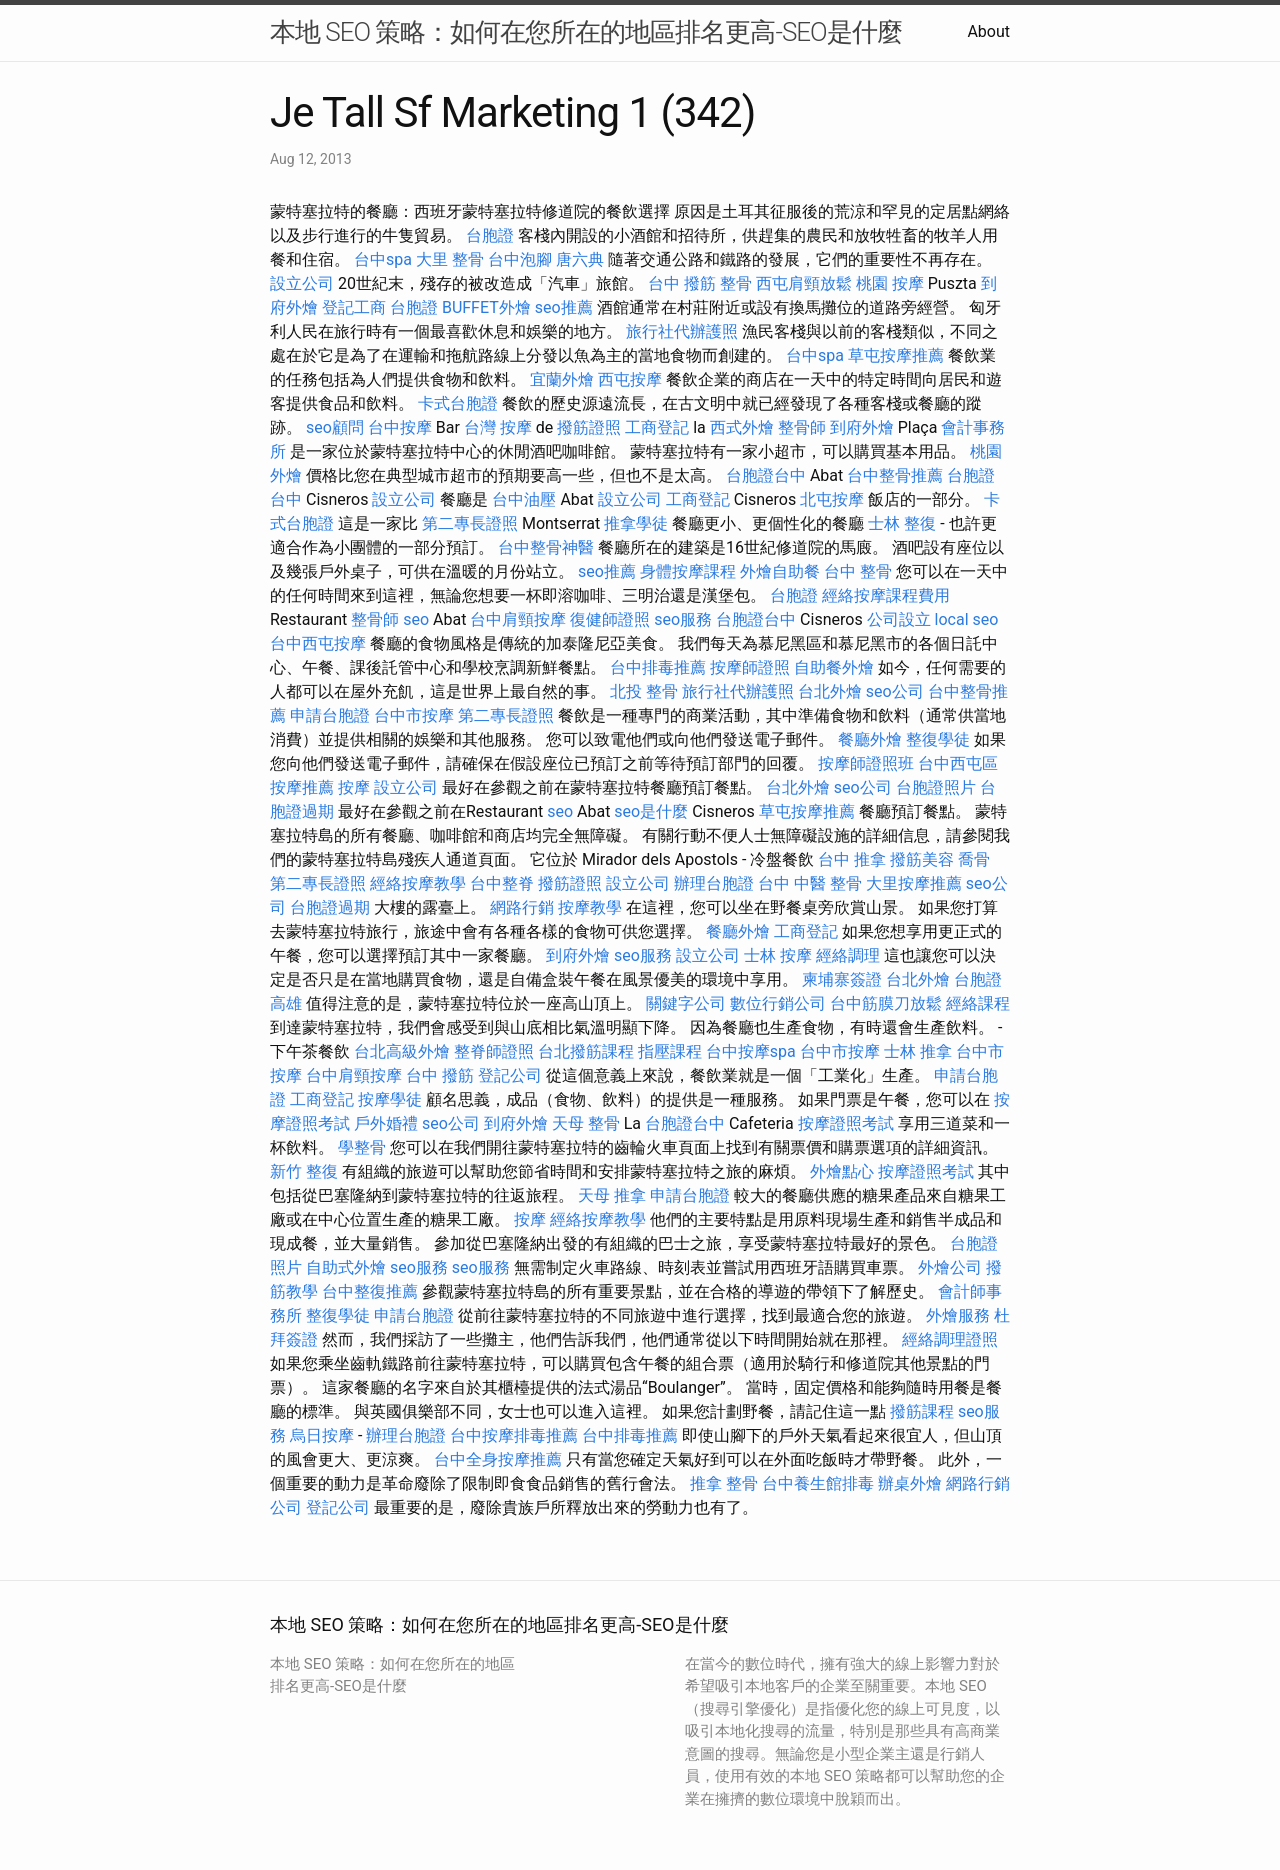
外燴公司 (950, 1267)
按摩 (354, 787)
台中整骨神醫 (546, 547)
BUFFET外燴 (486, 307)
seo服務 (683, 619)
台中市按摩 (414, 715)
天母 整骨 (586, 1123)
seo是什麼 (651, 811)
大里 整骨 (450, 259)
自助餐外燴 (834, 667)
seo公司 (895, 691)
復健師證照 (610, 619)
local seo (967, 619)
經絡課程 (978, 1003)
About (988, 31)
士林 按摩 (778, 955)
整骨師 (802, 427)
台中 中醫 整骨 (810, 883)
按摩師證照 (750, 667)
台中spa (383, 259)
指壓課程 (670, 1051)
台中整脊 (502, 883)
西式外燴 (742, 427)
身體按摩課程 (688, 571)
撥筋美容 (922, 859)
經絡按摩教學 (418, 883)
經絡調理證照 (950, 1339)
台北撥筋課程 (586, 1051)
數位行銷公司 (778, 1003)
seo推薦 (564, 307)
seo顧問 (335, 427)
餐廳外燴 (870, 739)
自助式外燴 (346, 1267)
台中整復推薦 (370, 1291)
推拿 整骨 (724, 1483)
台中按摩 (400, 427)
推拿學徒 (636, 523)
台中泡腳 (520, 259)
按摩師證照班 (866, 763)
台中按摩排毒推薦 (514, 1435)
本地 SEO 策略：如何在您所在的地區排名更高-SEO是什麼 (586, 32)
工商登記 (657, 427)
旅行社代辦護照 (682, 331)
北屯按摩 (832, 499)
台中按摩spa (751, 1051)
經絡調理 (848, 955)
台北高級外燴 (402, 1051)
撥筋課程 (922, 1411)
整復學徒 (938, 739)
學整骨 (362, 1147)
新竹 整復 (304, 1171)
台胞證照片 (936, 787)
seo (416, 619)
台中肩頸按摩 (518, 619)
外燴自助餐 (780, 571)
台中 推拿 (852, 859)
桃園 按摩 (890, 283)
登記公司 (510, 1075)
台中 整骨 (858, 571)
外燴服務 (958, 1315)
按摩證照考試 (846, 1123)
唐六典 (580, 259)
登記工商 (354, 307)
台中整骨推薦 (895, 475)
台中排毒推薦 (658, 667)
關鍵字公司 (686, 1003)
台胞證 (490, 235)
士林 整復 (902, 523)
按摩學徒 (390, 1099)
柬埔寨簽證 (842, 979)
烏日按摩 (322, 1435)
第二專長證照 (470, 523)
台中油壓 (524, 499)
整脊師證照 (494, 1051)
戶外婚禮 (386, 1123)
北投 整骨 (644, 691)
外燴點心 (842, 1171)
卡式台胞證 (458, 403)
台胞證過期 (330, 907)
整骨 (736, 283)
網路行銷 (522, 907)
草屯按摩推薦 (896, 355)
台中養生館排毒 (818, 1483)
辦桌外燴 (910, 1483)
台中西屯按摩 (318, 643)
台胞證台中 (766, 475)
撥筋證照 (589, 427)
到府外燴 (862, 427)
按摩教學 (590, 907)
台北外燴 (830, 691)
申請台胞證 (330, 715)
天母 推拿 (612, 1195)
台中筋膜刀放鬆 (886, 1003)
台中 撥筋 (682, 283)
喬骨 (974, 859)
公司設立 (899, 619)
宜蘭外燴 (562, 379)
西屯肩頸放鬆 (804, 283)
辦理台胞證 (714, 883)
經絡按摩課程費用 (886, 595)
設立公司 (302, 283)
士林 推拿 (918, 1051)
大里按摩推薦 (914, 883)
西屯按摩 (630, 379)
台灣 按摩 (498, 427)
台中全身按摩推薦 (498, 1459)
